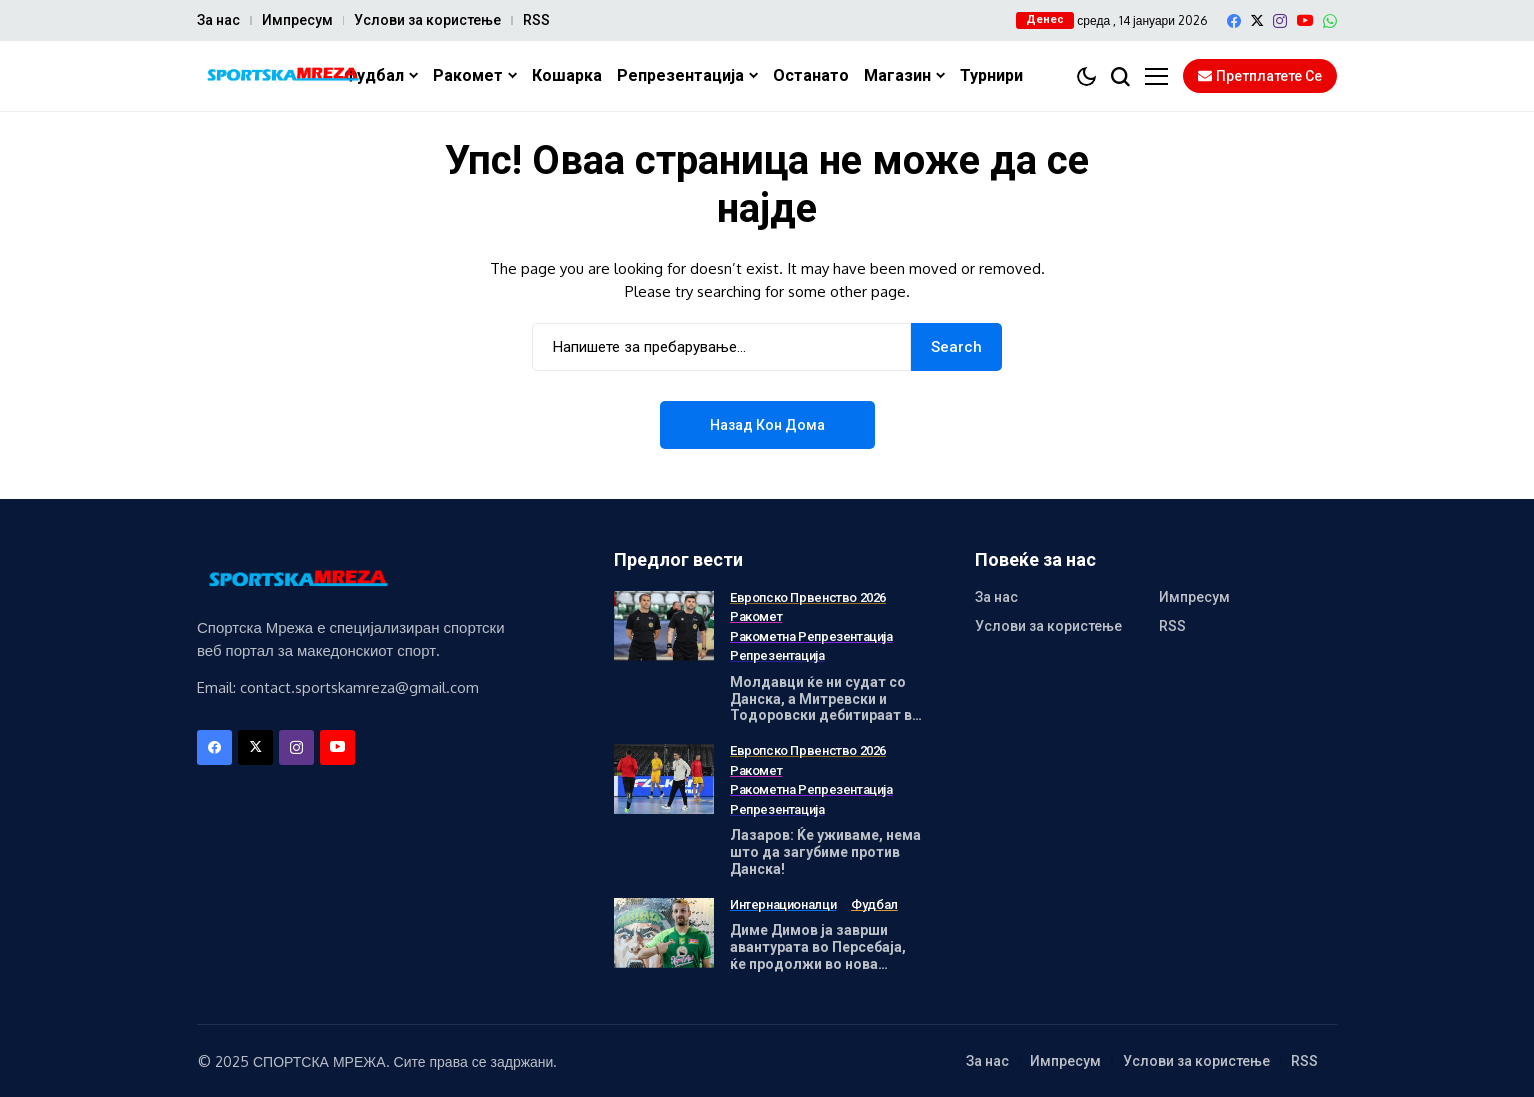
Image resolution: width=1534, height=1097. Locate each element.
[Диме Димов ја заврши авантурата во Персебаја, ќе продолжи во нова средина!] (664, 933)
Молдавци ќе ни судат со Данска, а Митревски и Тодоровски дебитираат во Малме (825, 707)
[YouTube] (1305, 20)
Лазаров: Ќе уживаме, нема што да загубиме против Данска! (825, 852)
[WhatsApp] (1330, 21)
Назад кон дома (767, 425)
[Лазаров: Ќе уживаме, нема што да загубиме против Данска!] (664, 779)
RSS (536, 20)
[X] (1257, 20)
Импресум (297, 20)
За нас (218, 20)
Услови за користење (427, 20)
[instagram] (1280, 21)
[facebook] (1234, 21)
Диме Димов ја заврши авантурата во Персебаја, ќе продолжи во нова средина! (818, 955)
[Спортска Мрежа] (282, 76)
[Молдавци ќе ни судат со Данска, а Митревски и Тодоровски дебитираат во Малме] (664, 626)
